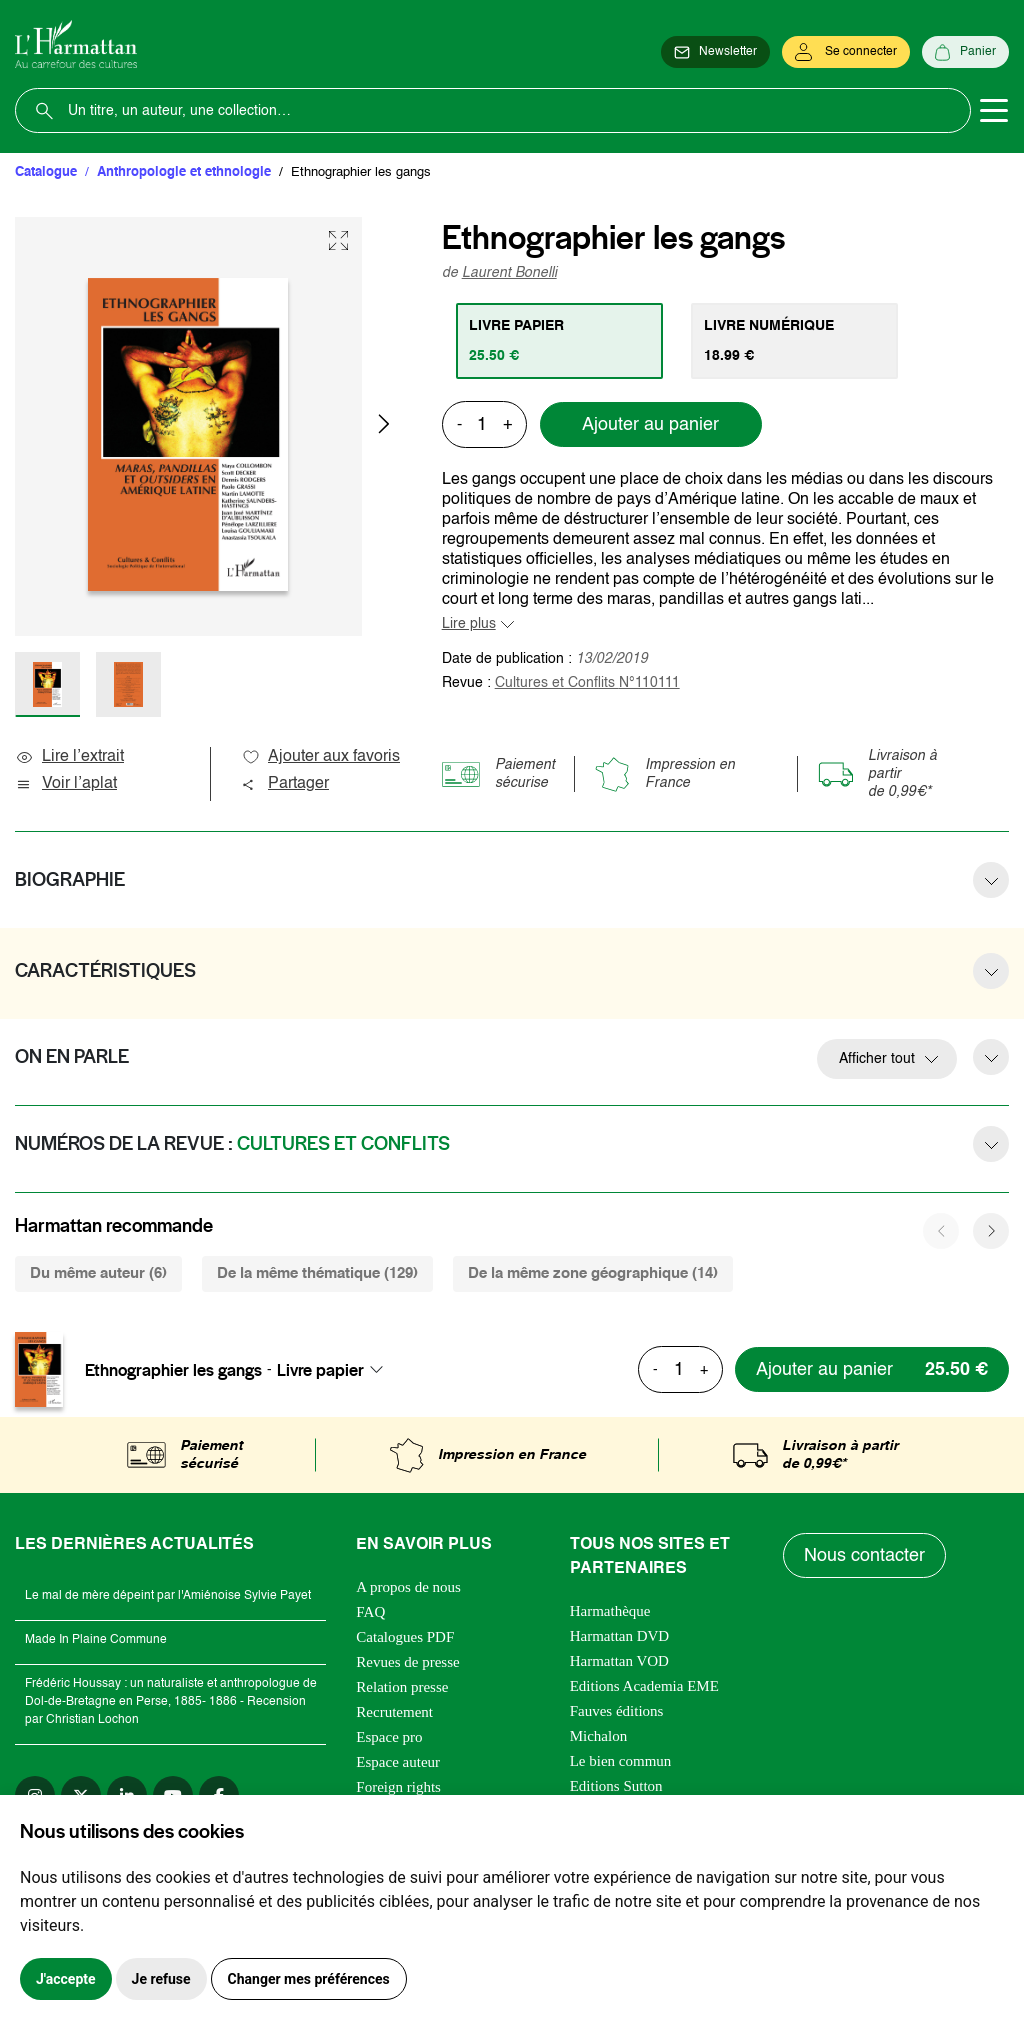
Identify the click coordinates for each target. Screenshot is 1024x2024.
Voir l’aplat (66, 784)
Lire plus (469, 624)
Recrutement (394, 1712)
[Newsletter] (715, 52)
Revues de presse (407, 1662)
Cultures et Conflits (587, 683)
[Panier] (965, 52)
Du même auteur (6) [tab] (98, 1273)
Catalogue (46, 172)
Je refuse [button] (161, 1979)
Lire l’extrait (69, 757)
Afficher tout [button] (877, 1059)
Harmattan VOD (619, 1661)
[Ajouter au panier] (872, 1369)
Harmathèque (610, 1611)
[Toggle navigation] (994, 111)
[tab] (559, 341)
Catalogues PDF (405, 1637)
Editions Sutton (616, 1786)
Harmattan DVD (620, 1636)
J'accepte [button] (66, 1979)
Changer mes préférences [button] (309, 1979)
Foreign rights (398, 1787)
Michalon (599, 1736)
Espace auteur (398, 1762)
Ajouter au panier (650, 425)
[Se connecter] (846, 52)
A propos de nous (408, 1587)
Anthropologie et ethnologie (184, 172)
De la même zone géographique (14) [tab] (593, 1273)
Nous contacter (864, 1556)
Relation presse (402, 1687)
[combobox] (336, 1370)
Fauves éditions (617, 1711)
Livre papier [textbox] (320, 1370)
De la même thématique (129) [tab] (317, 1273)
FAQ (370, 1612)
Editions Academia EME (644, 1686)
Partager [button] (285, 784)
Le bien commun (621, 1761)
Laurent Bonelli (509, 273)
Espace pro (389, 1737)
